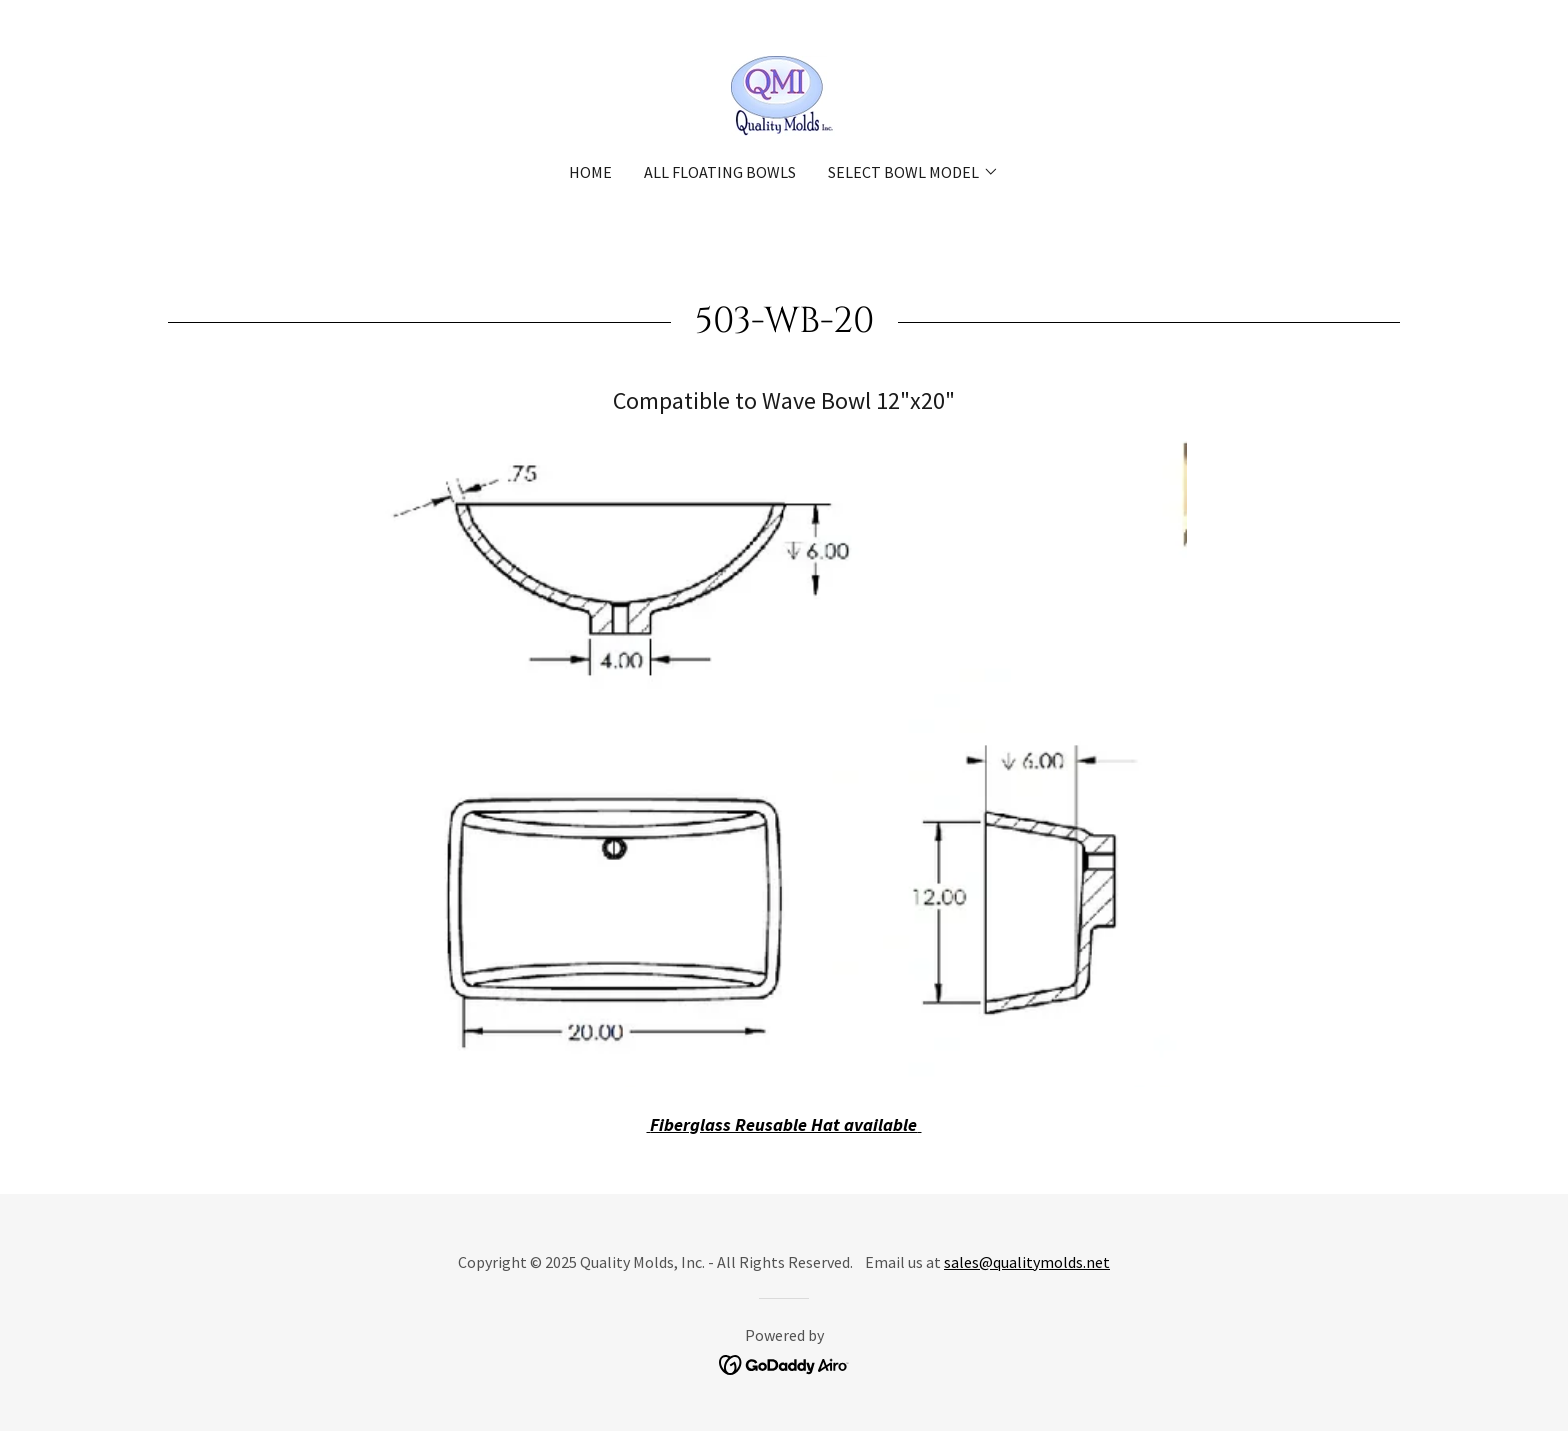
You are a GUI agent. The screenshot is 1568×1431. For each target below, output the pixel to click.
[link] (783, 93)
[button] (913, 172)
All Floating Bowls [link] (720, 172)
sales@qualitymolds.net (1027, 1262)
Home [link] (590, 172)
